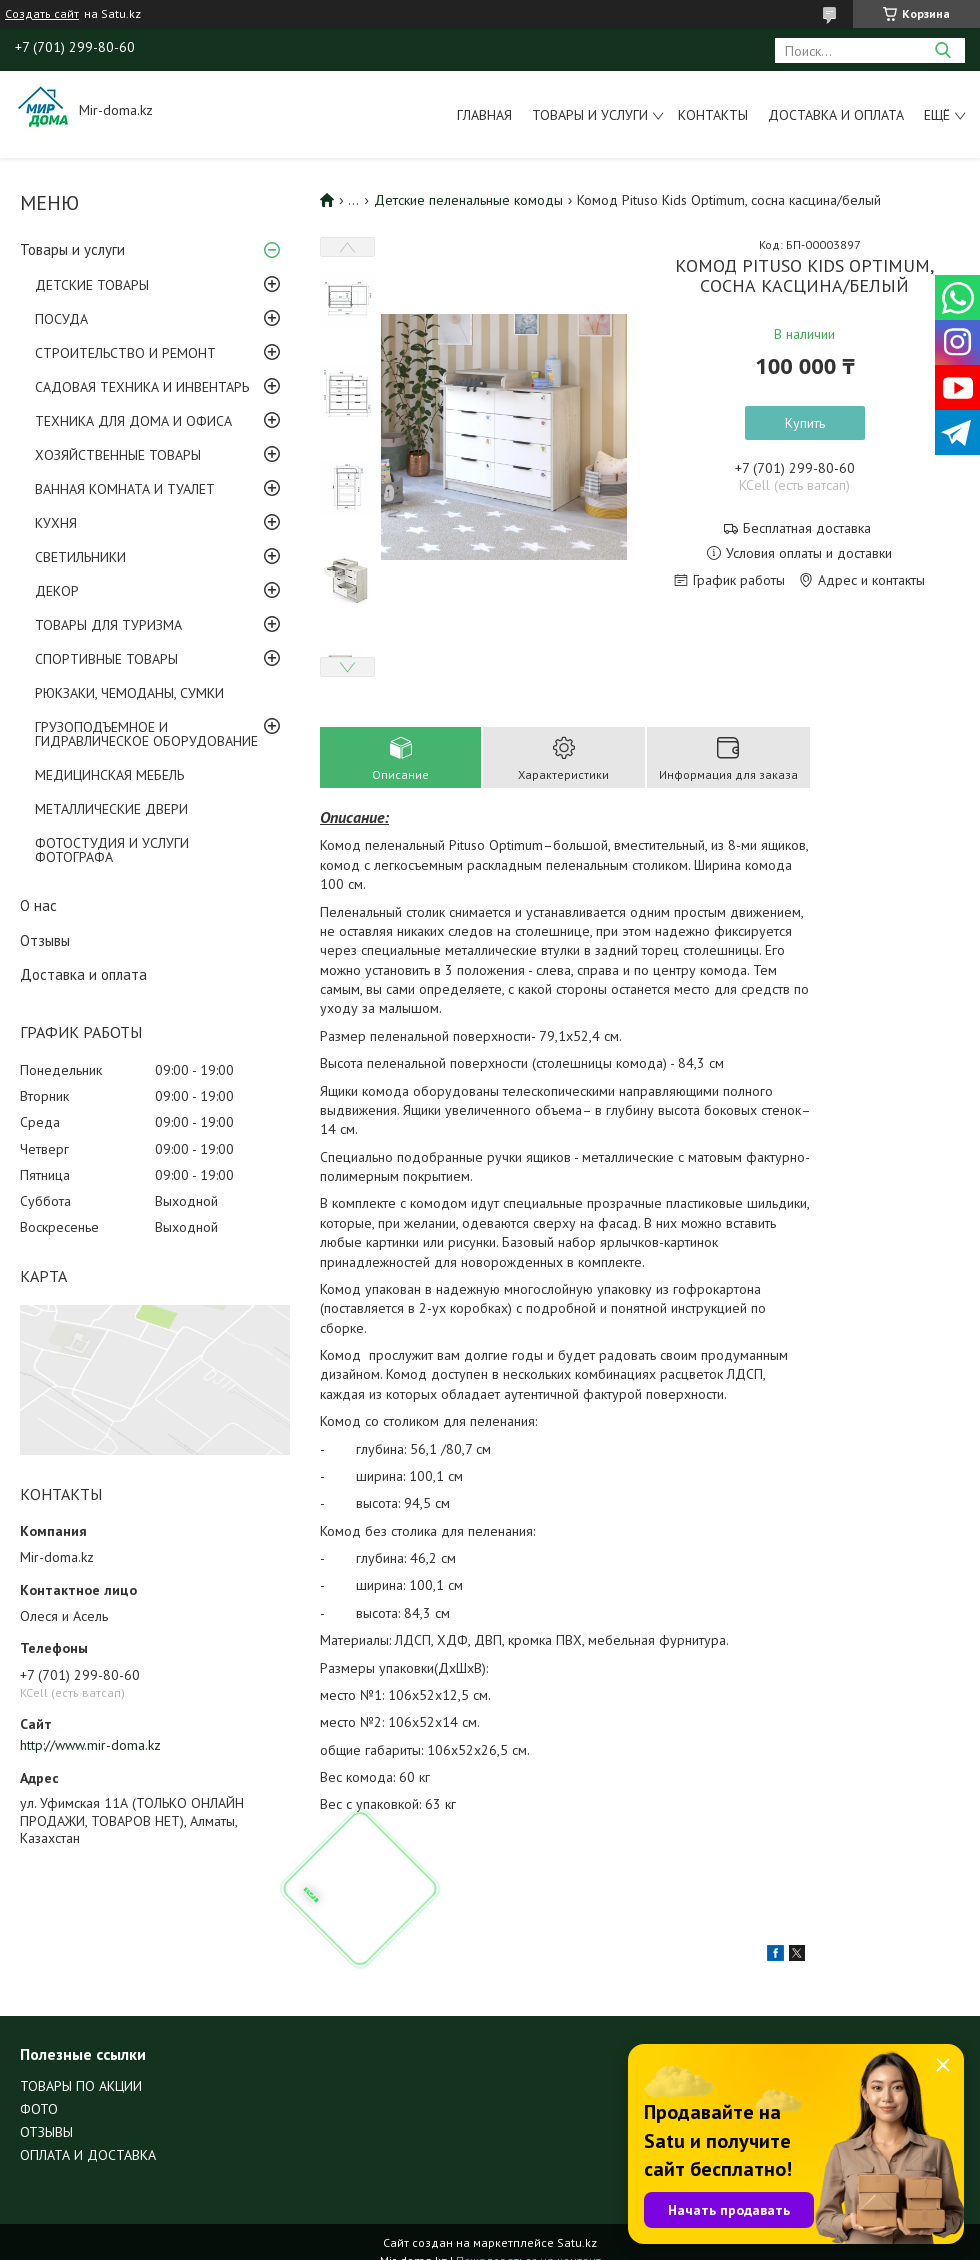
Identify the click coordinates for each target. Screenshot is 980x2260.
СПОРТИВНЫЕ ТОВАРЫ (106, 659)
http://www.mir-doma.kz (90, 1745)
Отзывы (45, 940)
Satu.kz (577, 2242)
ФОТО (39, 2109)
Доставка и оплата (836, 115)
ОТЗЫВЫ (46, 2132)
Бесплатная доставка (807, 528)
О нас (38, 905)
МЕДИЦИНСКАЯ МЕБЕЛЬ (109, 775)
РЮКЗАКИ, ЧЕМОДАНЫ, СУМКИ (129, 693)
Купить (805, 423)
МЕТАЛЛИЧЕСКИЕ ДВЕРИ (111, 809)
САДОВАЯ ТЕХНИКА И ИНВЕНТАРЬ (142, 387)
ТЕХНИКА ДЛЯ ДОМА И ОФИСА (133, 421)
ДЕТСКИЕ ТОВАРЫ (92, 285)
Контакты (713, 115)
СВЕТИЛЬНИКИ (80, 557)
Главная (484, 115)
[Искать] (942, 50)
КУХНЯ (56, 523)
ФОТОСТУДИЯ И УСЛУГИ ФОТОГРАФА (112, 850)
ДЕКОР (57, 591)
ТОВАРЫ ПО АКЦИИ (81, 2086)
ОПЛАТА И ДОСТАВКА (88, 2155)
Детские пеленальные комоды (468, 200)
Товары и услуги (590, 115)
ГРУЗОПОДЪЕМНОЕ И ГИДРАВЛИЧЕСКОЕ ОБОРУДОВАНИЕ (146, 734)
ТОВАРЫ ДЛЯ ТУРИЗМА (108, 625)
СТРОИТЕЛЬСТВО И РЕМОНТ (125, 353)
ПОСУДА (61, 319)
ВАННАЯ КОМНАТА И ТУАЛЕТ (125, 489)
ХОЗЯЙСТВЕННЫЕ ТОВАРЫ (118, 455)
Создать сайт (42, 14)
